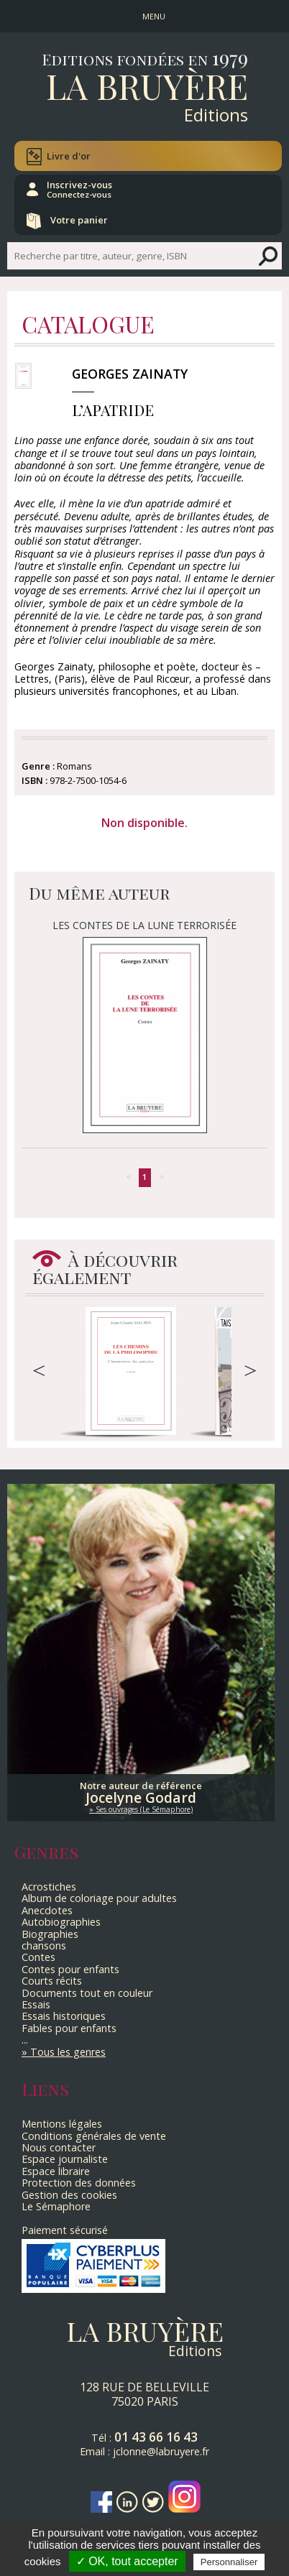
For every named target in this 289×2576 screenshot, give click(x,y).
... (25, 2039)
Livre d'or (69, 155)
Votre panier (79, 219)
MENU (153, 16)
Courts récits (52, 1981)
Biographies (50, 1934)
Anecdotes (47, 1910)
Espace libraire (56, 2171)
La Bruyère (147, 86)
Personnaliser (229, 2562)
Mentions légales (62, 2123)
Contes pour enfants (70, 1969)
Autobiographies (61, 1922)
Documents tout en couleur (87, 1993)
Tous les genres (68, 2052)
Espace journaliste (65, 2159)
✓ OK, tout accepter (127, 2561)
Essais (36, 2004)
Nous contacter (59, 2147)
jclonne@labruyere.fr (161, 2451)
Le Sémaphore (56, 2206)
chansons (44, 1945)
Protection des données (79, 2182)
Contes (38, 1957)
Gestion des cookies (69, 2195)
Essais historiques (64, 2016)
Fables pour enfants (69, 2028)
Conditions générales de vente (94, 2136)
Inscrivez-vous (79, 189)
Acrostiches (49, 1886)
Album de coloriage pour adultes (99, 1898)
